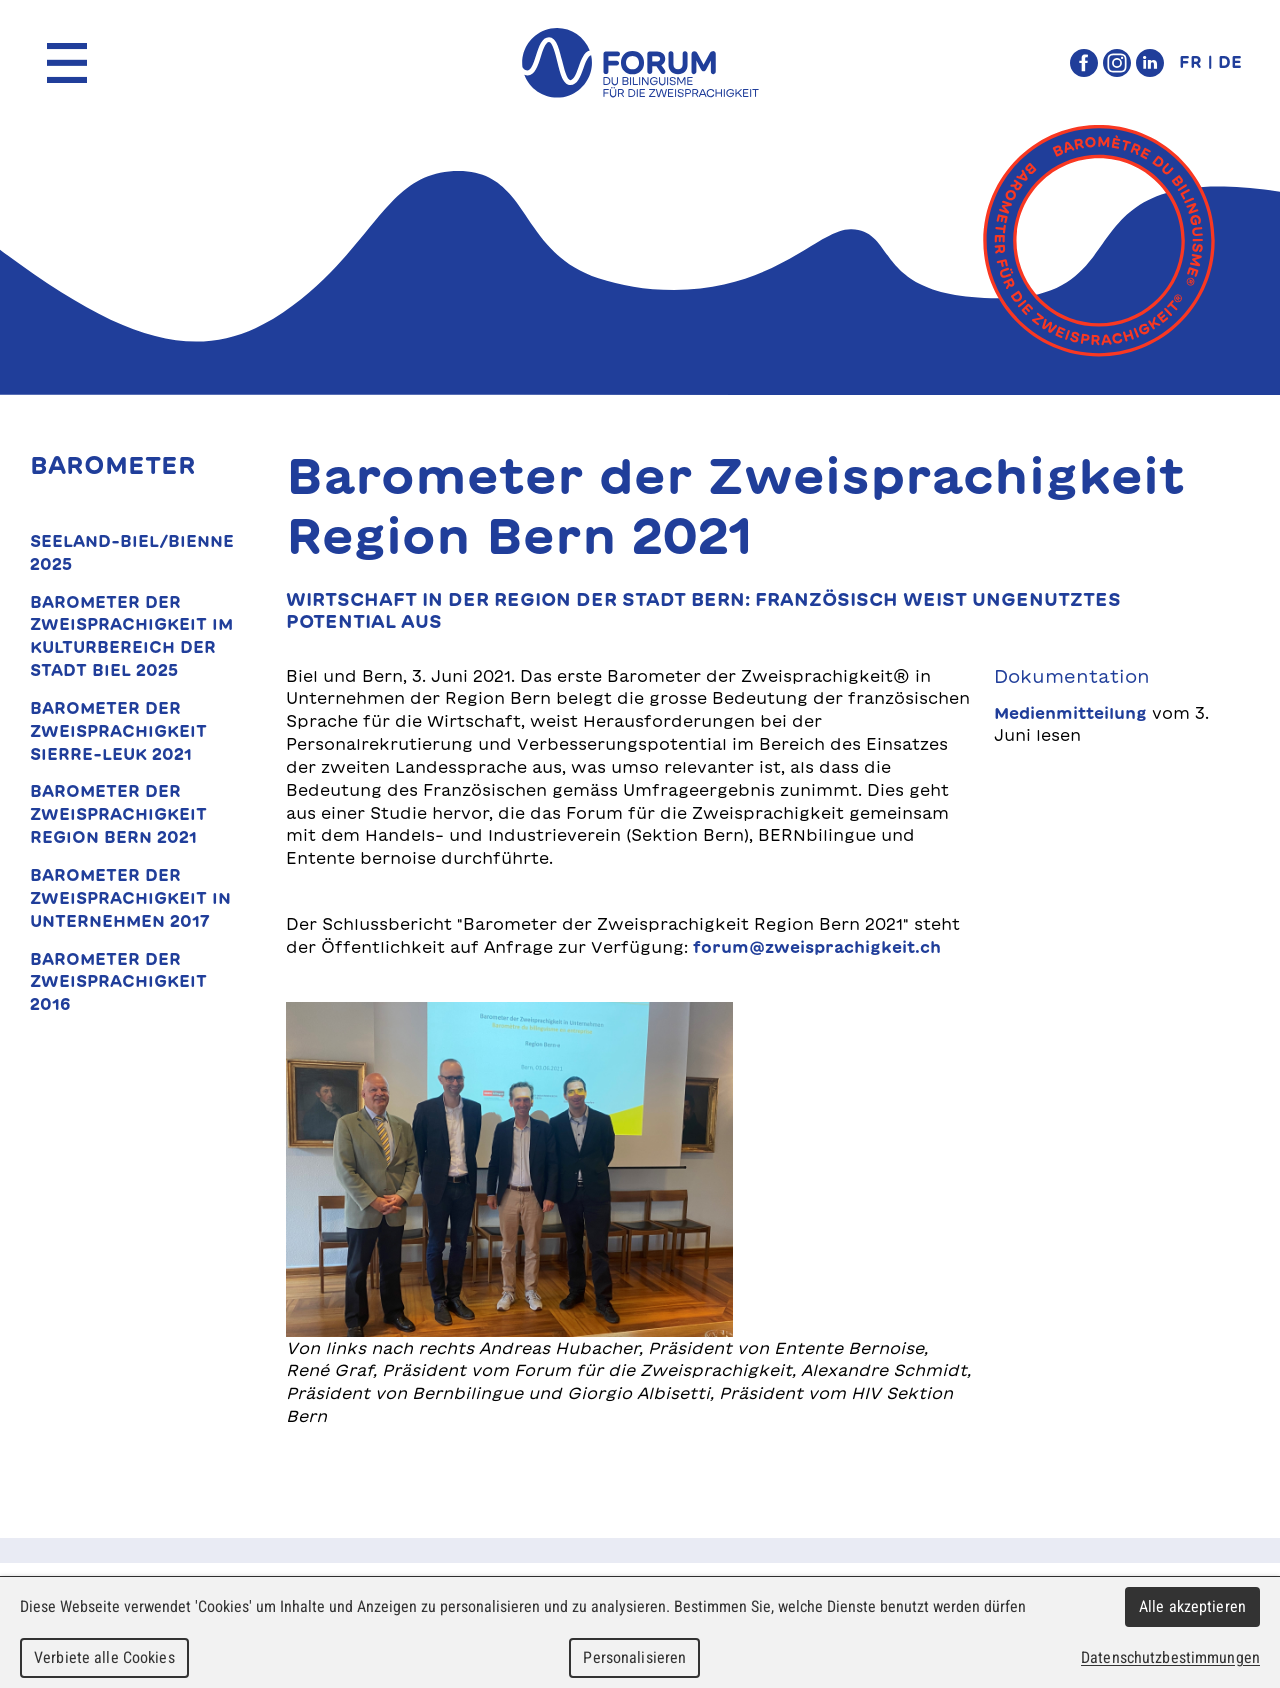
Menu (67, 63)
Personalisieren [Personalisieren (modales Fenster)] (634, 1657)
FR (1190, 62)
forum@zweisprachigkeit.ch (817, 947)
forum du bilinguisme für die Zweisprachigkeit (640, 63)
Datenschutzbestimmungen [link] (1170, 1657)
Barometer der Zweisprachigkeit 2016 (118, 982)
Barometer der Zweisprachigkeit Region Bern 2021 (118, 814)
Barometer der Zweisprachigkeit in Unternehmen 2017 (130, 898)
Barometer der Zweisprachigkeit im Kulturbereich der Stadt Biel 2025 (131, 636)
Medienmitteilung (1070, 713)
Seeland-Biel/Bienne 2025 (132, 552)
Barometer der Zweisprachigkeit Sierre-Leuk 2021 (118, 731)
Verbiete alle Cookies (104, 1657)
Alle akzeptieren (1192, 1606)
